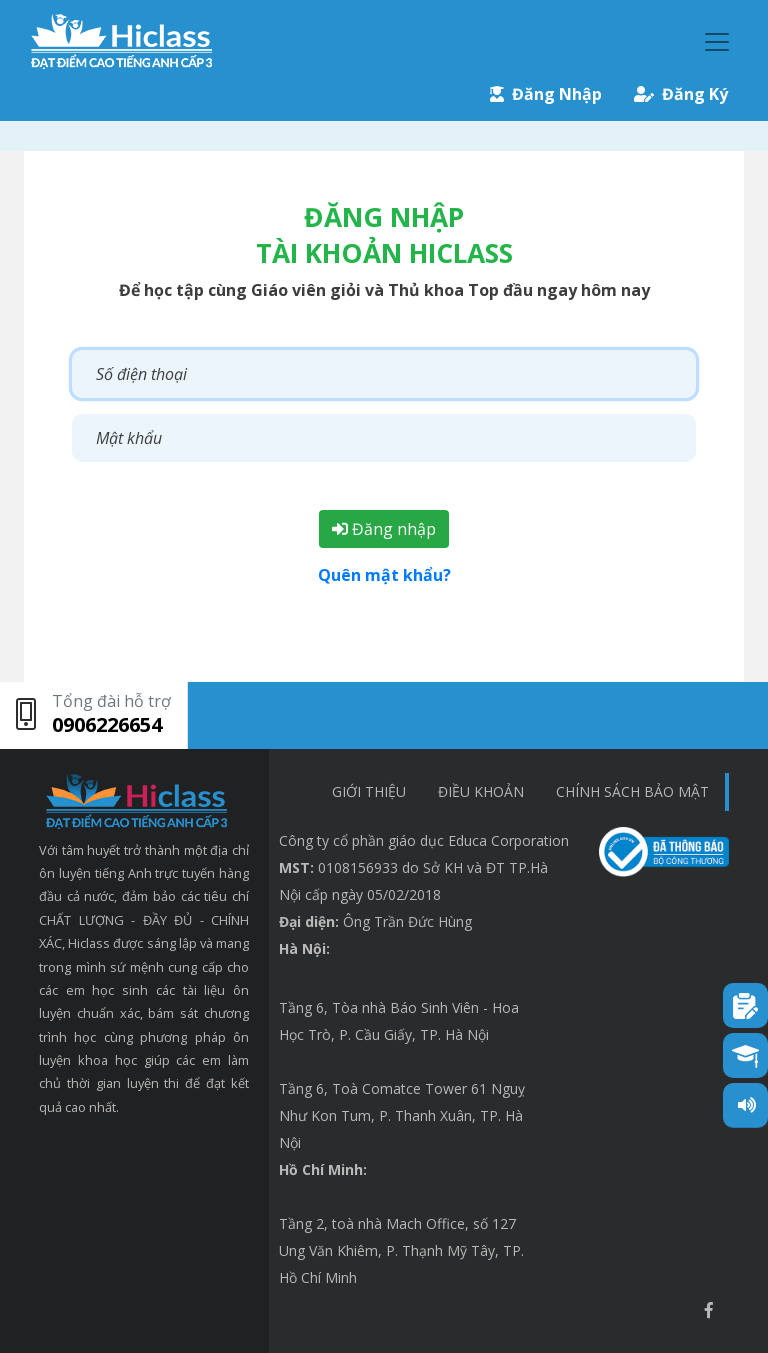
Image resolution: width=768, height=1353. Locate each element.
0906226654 (107, 724)
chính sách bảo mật (632, 791)
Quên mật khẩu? (384, 575)
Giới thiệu (369, 791)
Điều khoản (481, 791)
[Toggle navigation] (717, 42)
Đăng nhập (384, 529)
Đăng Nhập (546, 94)
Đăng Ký (681, 94)
